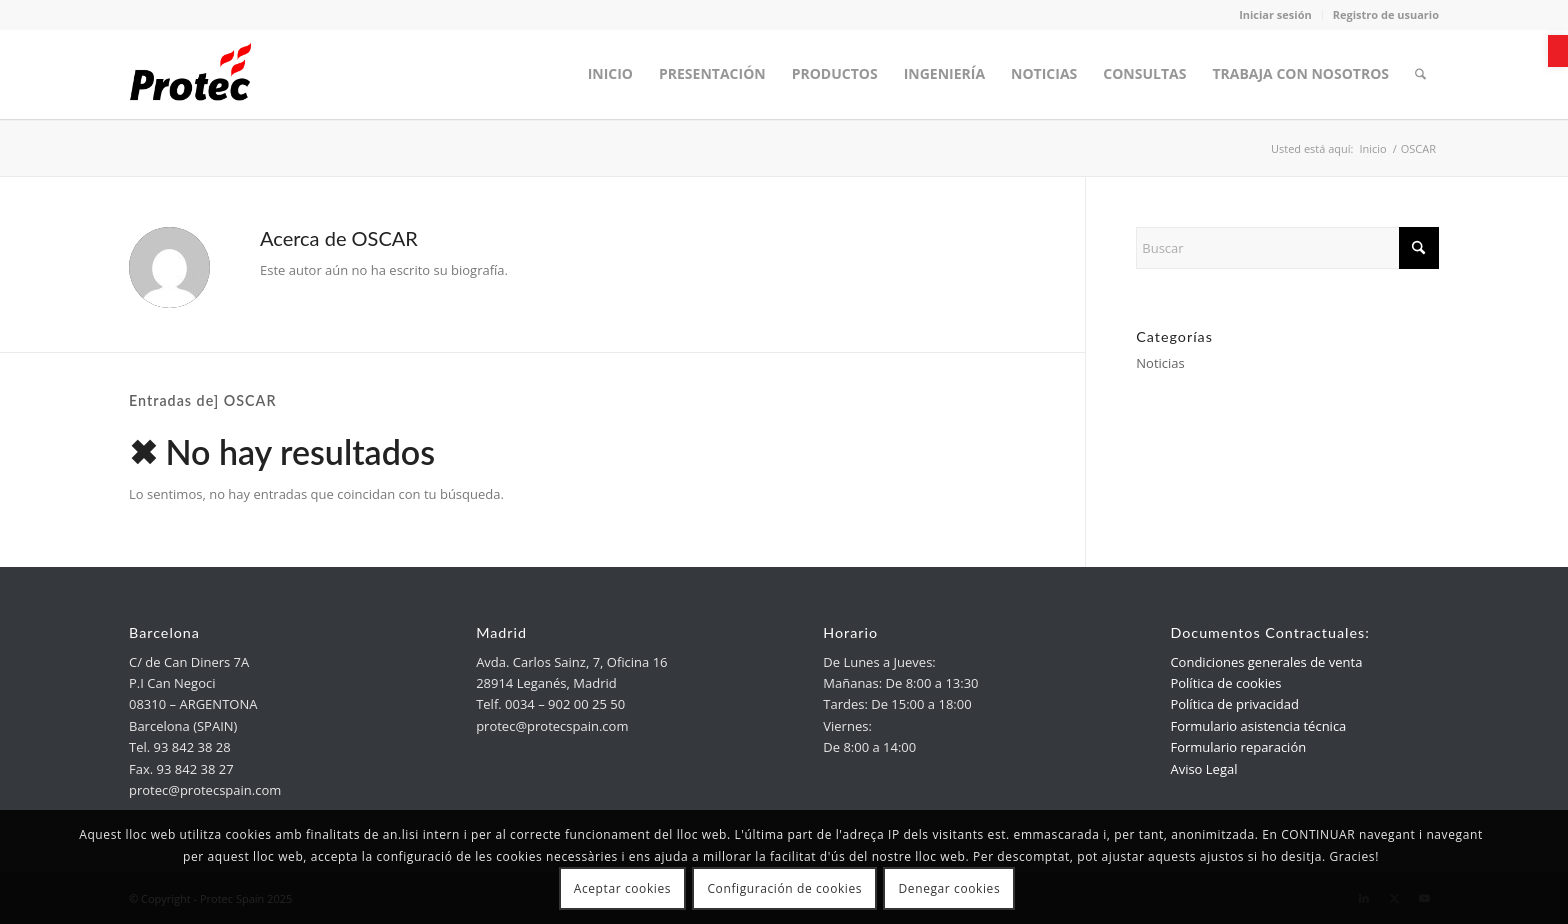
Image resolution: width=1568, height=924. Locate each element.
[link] (1558, 51)
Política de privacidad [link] (1234, 704)
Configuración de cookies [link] (784, 888)
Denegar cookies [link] (950, 888)
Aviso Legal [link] (1203, 769)
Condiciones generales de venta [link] (1266, 662)
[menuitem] (610, 74)
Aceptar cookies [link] (622, 888)
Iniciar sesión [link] (1275, 14)
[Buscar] (1287, 248)
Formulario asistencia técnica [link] (1258, 726)
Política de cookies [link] (1225, 683)
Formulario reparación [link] (1238, 747)
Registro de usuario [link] (1386, 14)
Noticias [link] (1160, 363)
